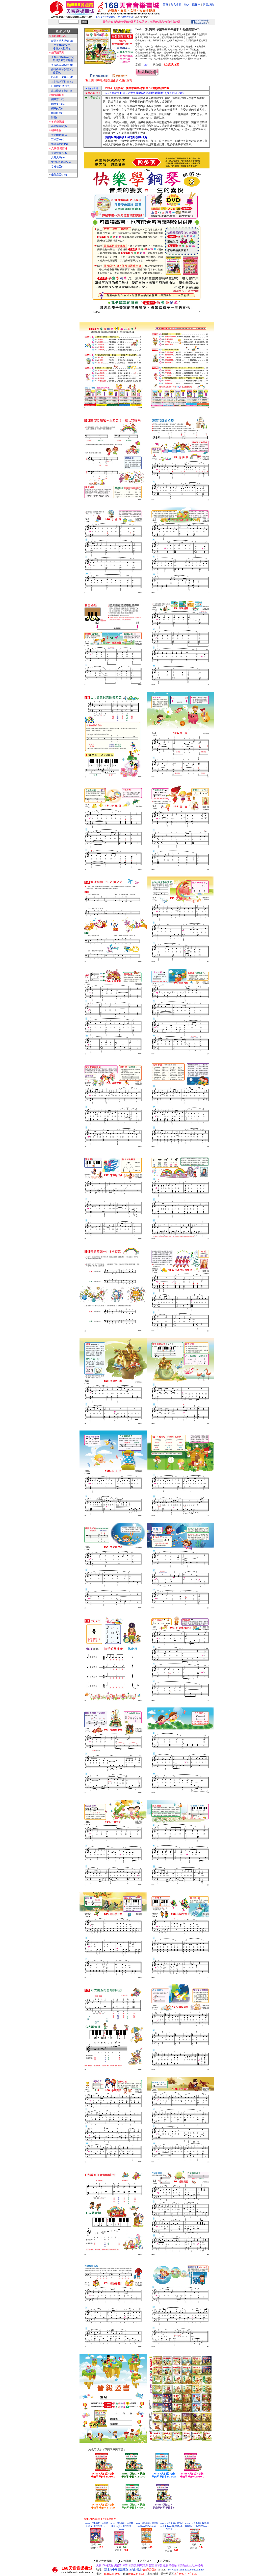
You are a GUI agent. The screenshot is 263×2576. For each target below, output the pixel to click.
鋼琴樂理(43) (58, 104)
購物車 (196, 4)
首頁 (165, 4)
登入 (187, 4)
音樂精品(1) (57, 166)
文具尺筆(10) (58, 157)
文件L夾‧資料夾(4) (61, 162)
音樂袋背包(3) (59, 153)
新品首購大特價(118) (62, 40)
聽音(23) (55, 117)
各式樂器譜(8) (59, 126)
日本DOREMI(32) (60, 86)
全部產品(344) (59, 174)
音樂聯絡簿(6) (59, 135)
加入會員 (176, 4)
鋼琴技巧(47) (58, 108)
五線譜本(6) (57, 139)
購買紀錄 (208, 4)
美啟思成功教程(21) (62, 65)
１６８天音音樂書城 (105, 17)
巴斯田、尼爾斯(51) (62, 77)
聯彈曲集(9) (57, 113)
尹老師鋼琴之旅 (125, 17)
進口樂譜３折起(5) (61, 90)
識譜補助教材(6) (60, 144)
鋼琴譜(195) (57, 99)
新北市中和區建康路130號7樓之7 (130, 2569)
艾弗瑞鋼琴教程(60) (62, 81)
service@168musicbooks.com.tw (186, 2569)
